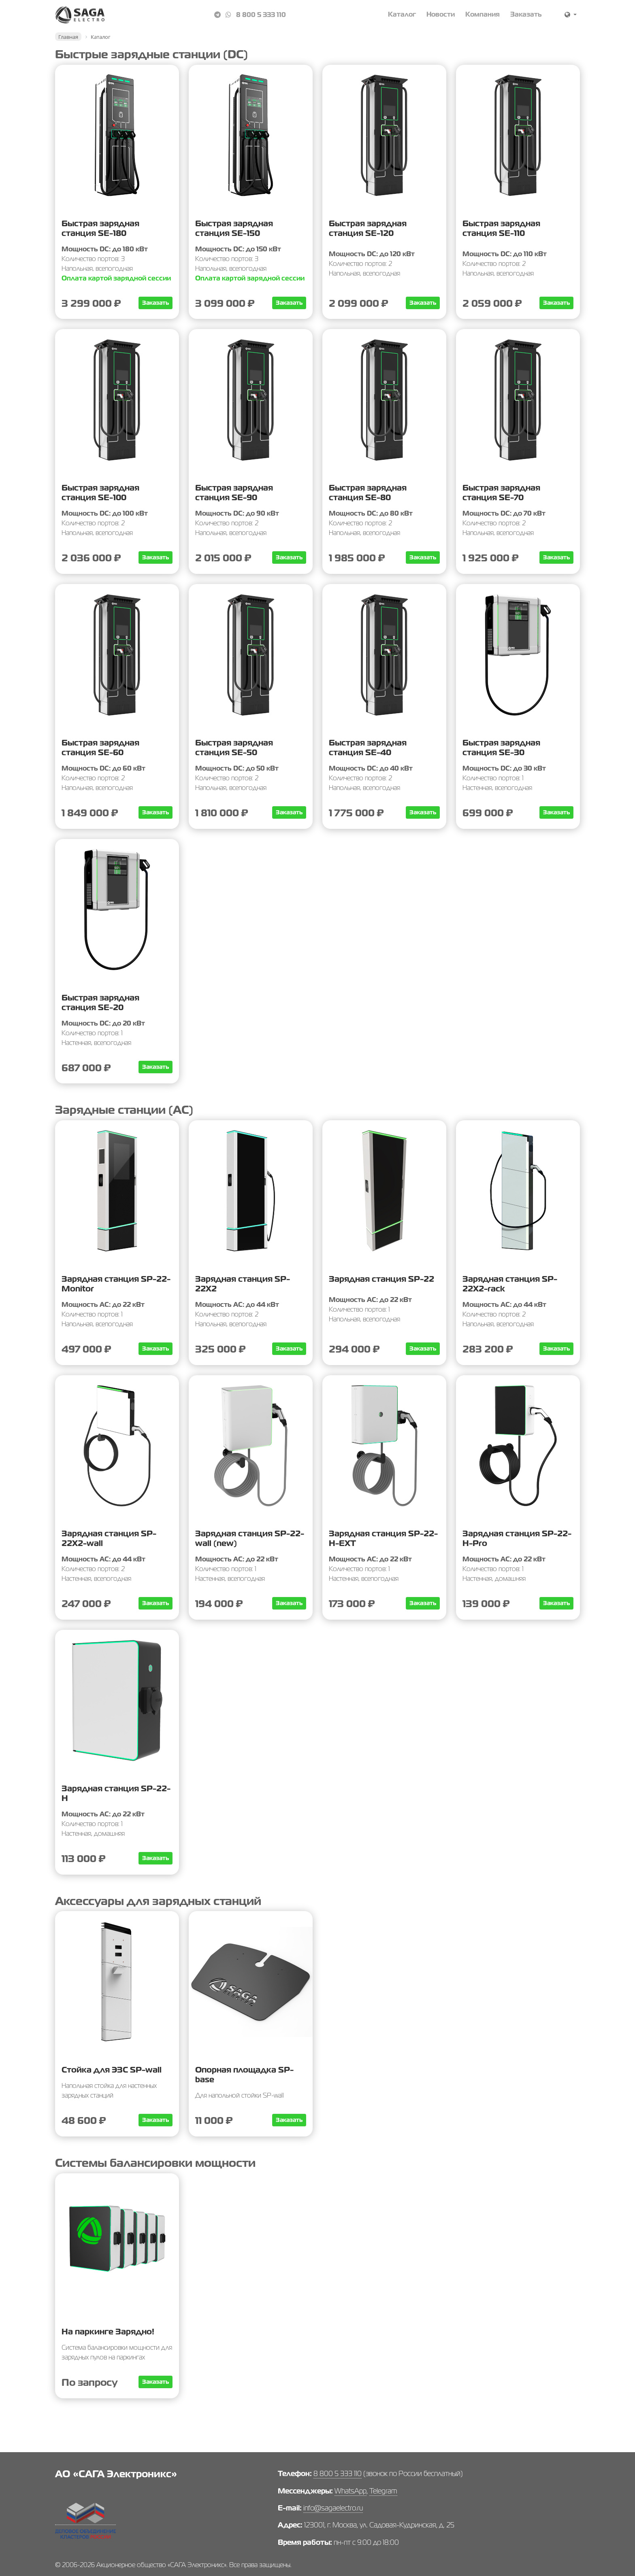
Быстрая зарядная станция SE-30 (501, 747)
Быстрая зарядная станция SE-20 (100, 1002)
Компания (482, 14)
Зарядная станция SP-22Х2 (242, 1284)
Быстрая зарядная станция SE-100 (100, 492)
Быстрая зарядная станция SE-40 (368, 747)
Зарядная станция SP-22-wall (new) (249, 1538)
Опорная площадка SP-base (244, 2074)
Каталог (402, 14)
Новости (440, 14)
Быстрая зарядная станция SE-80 (368, 492)
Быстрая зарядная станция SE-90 (234, 492)
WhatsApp (351, 2490)
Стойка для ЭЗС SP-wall (112, 2069)
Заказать (526, 14)
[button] (570, 15)
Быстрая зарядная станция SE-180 (100, 228)
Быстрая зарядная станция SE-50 (234, 747)
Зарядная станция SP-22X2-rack (509, 1284)
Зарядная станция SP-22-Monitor (116, 1284)
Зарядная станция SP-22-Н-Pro (516, 1538)
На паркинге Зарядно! (108, 2331)
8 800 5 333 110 (261, 15)
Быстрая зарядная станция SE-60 (100, 747)
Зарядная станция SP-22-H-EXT (383, 1538)
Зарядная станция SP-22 (381, 1279)
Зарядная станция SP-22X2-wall (109, 1538)
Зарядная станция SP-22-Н (116, 1793)
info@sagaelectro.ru (333, 2507)
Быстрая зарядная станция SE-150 (234, 228)
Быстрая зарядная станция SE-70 (501, 492)
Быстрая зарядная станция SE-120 (368, 228)
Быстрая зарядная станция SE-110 (501, 228)
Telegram (383, 2490)
